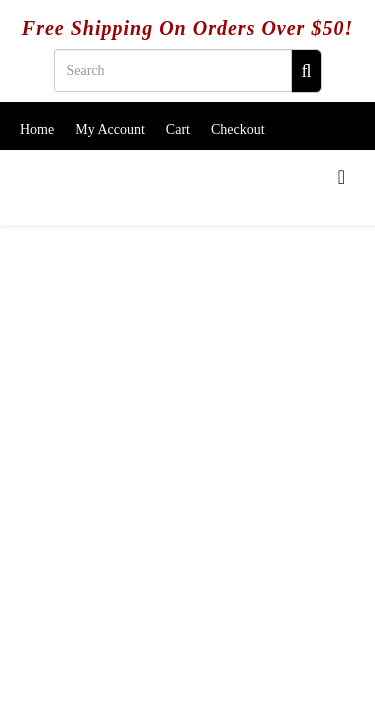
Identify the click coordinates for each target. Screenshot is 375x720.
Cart (178, 129)
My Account (110, 129)
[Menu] (341, 177)
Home (37, 129)
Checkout (238, 129)
